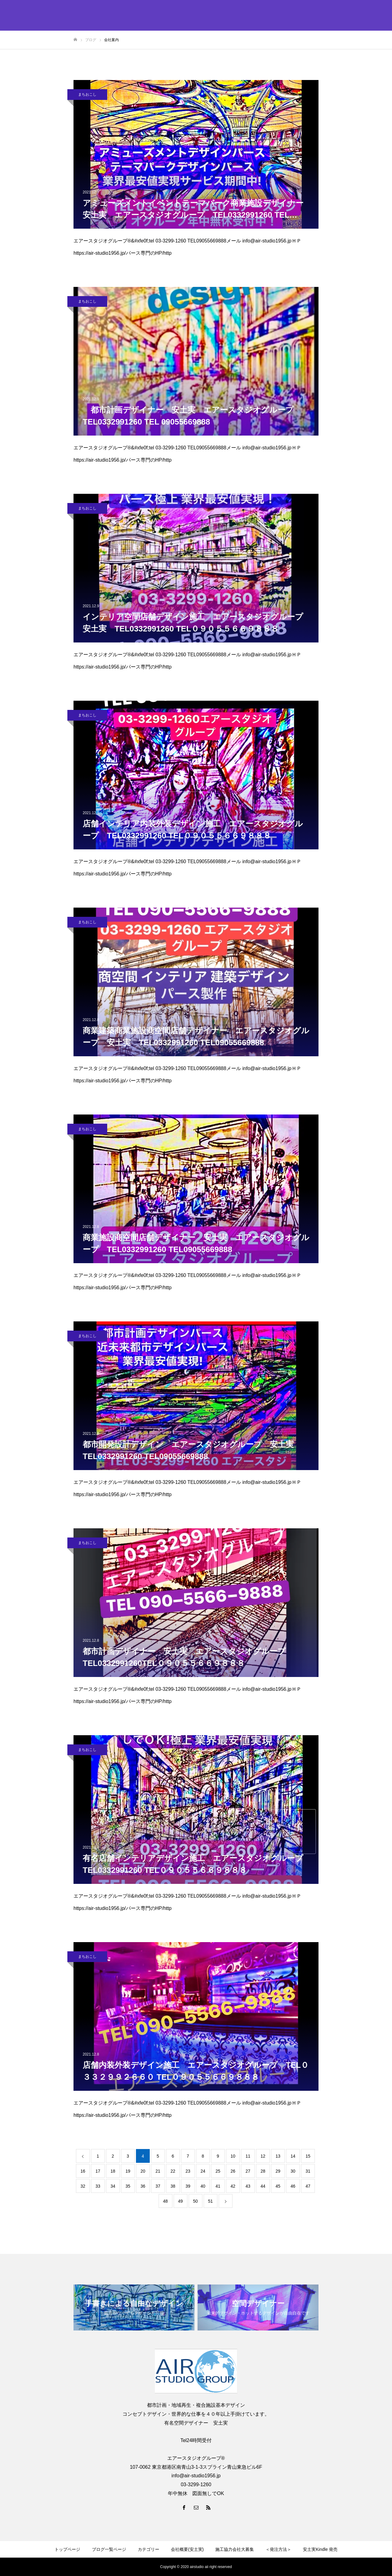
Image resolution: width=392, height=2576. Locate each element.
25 (218, 2171)
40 (203, 2186)
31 (308, 2171)
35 (128, 2186)
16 (83, 2171)
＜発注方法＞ (278, 2549)
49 (180, 2201)
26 (233, 2171)
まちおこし (87, 94)
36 (143, 2186)
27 (248, 2171)
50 (195, 2201)
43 (248, 2186)
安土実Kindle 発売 (320, 2549)
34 (113, 2186)
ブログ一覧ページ (109, 2549)
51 (210, 2201)
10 (233, 2156)
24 (203, 2171)
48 (165, 2201)
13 (278, 2156)
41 (218, 2186)
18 (113, 2171)
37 (158, 2186)
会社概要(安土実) (187, 2549)
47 (308, 2186)
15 (308, 2156)
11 (248, 2156)
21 (158, 2171)
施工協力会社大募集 (234, 2549)
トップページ (67, 2549)
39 (188, 2186)
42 (233, 2186)
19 (128, 2171)
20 (143, 2171)
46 (293, 2186)
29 (278, 2171)
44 (263, 2186)
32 (83, 2186)
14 (293, 2156)
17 (98, 2171)
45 (278, 2186)
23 (188, 2171)
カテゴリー (148, 2549)
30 (293, 2171)
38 (173, 2186)
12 (263, 2156)
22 (173, 2171)
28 (263, 2171)
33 (98, 2186)
